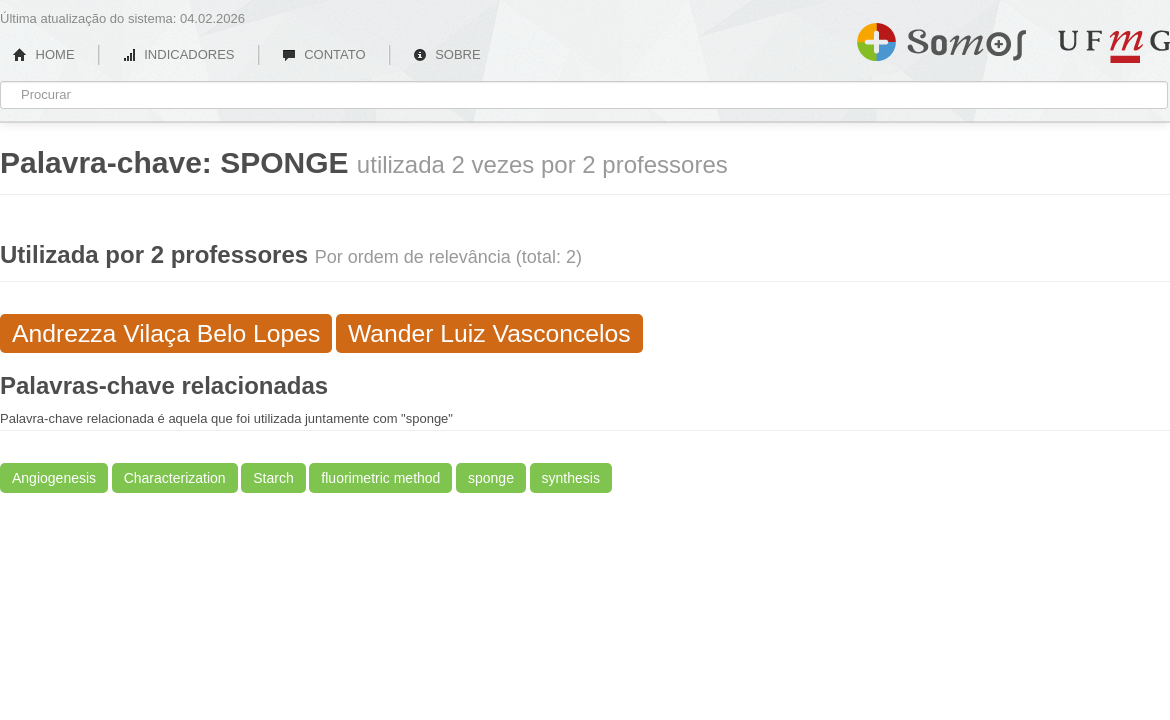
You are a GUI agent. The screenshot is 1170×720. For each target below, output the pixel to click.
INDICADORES (178, 54)
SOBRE (447, 54)
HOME (44, 54)
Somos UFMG (941, 38)
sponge (491, 478)
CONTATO (324, 54)
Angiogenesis (54, 478)
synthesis (571, 478)
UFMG (1114, 46)
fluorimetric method (380, 478)
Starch (273, 478)
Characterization (175, 478)
